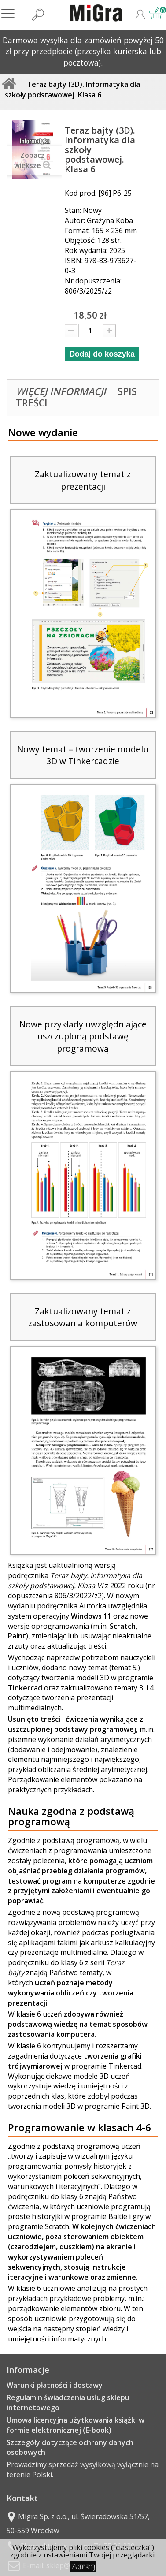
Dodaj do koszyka (102, 354)
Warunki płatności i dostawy (55, 2385)
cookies (96, 2547)
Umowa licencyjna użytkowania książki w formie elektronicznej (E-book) (75, 2425)
